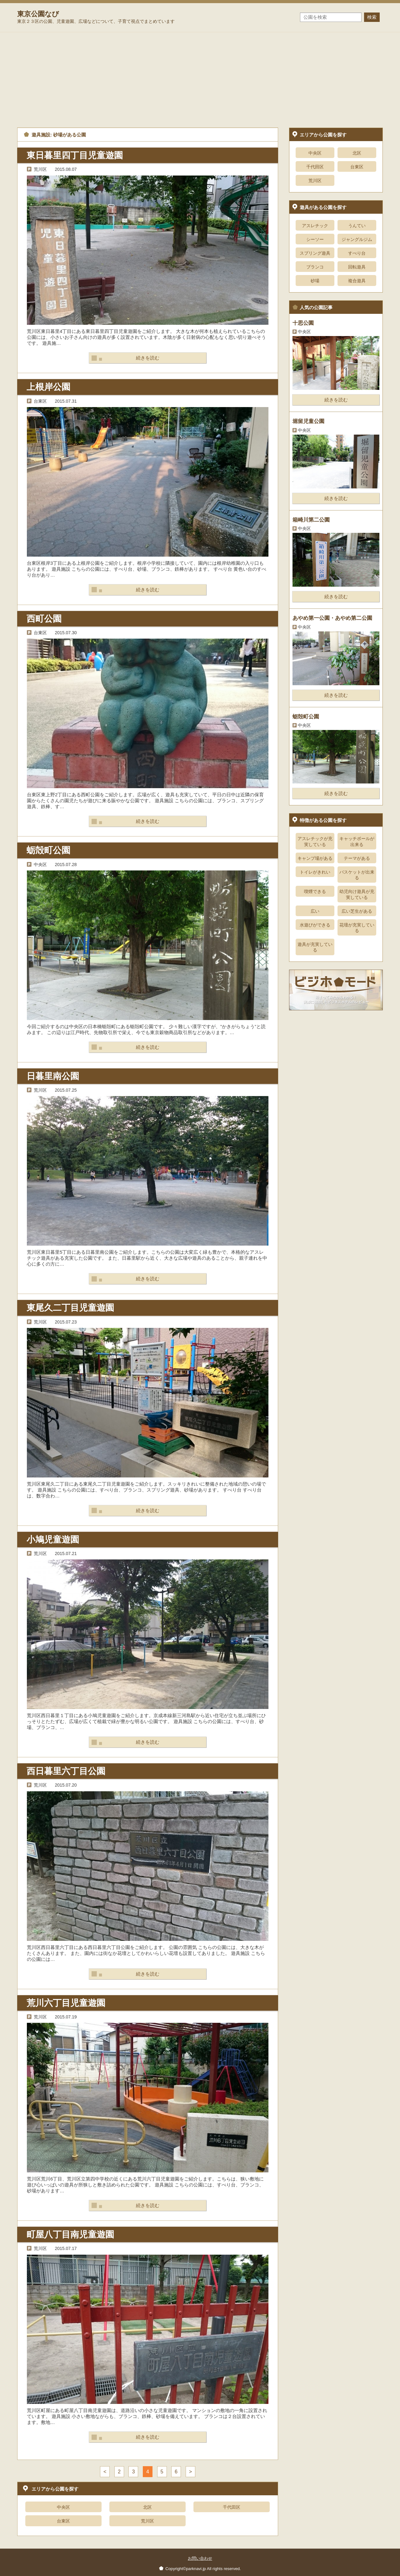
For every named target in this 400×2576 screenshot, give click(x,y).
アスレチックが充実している (315, 841)
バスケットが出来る (356, 875)
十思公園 (303, 323)
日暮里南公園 (53, 1076)
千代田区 (231, 2507)
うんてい (357, 225)
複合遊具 (357, 280)
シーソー (315, 239)
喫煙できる (315, 891)
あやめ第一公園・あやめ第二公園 (332, 618)
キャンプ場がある (315, 858)
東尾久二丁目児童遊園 (70, 1308)
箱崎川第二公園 (311, 520)
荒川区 (147, 2520)
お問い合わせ (200, 2558)
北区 (147, 2507)
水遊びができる (315, 924)
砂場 (315, 280)
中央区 (63, 2507)
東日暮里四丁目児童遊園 (75, 155)
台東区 (63, 2520)
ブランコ (315, 266)
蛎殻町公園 (48, 850)
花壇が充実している (356, 927)
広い (315, 911)
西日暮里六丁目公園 (66, 1771)
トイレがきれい (315, 872)
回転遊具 (357, 266)
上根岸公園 (48, 387)
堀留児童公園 (308, 421)
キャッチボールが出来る (356, 841)
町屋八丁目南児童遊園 (70, 2234)
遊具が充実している (315, 947)
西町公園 (44, 619)
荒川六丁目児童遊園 (66, 2003)
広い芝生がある (357, 911)
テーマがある (357, 858)
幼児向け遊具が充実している (356, 894)
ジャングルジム (357, 239)
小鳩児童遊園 (53, 1539)
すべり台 (357, 253)
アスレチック (315, 225)
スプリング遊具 (315, 253)
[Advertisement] (200, 79)
